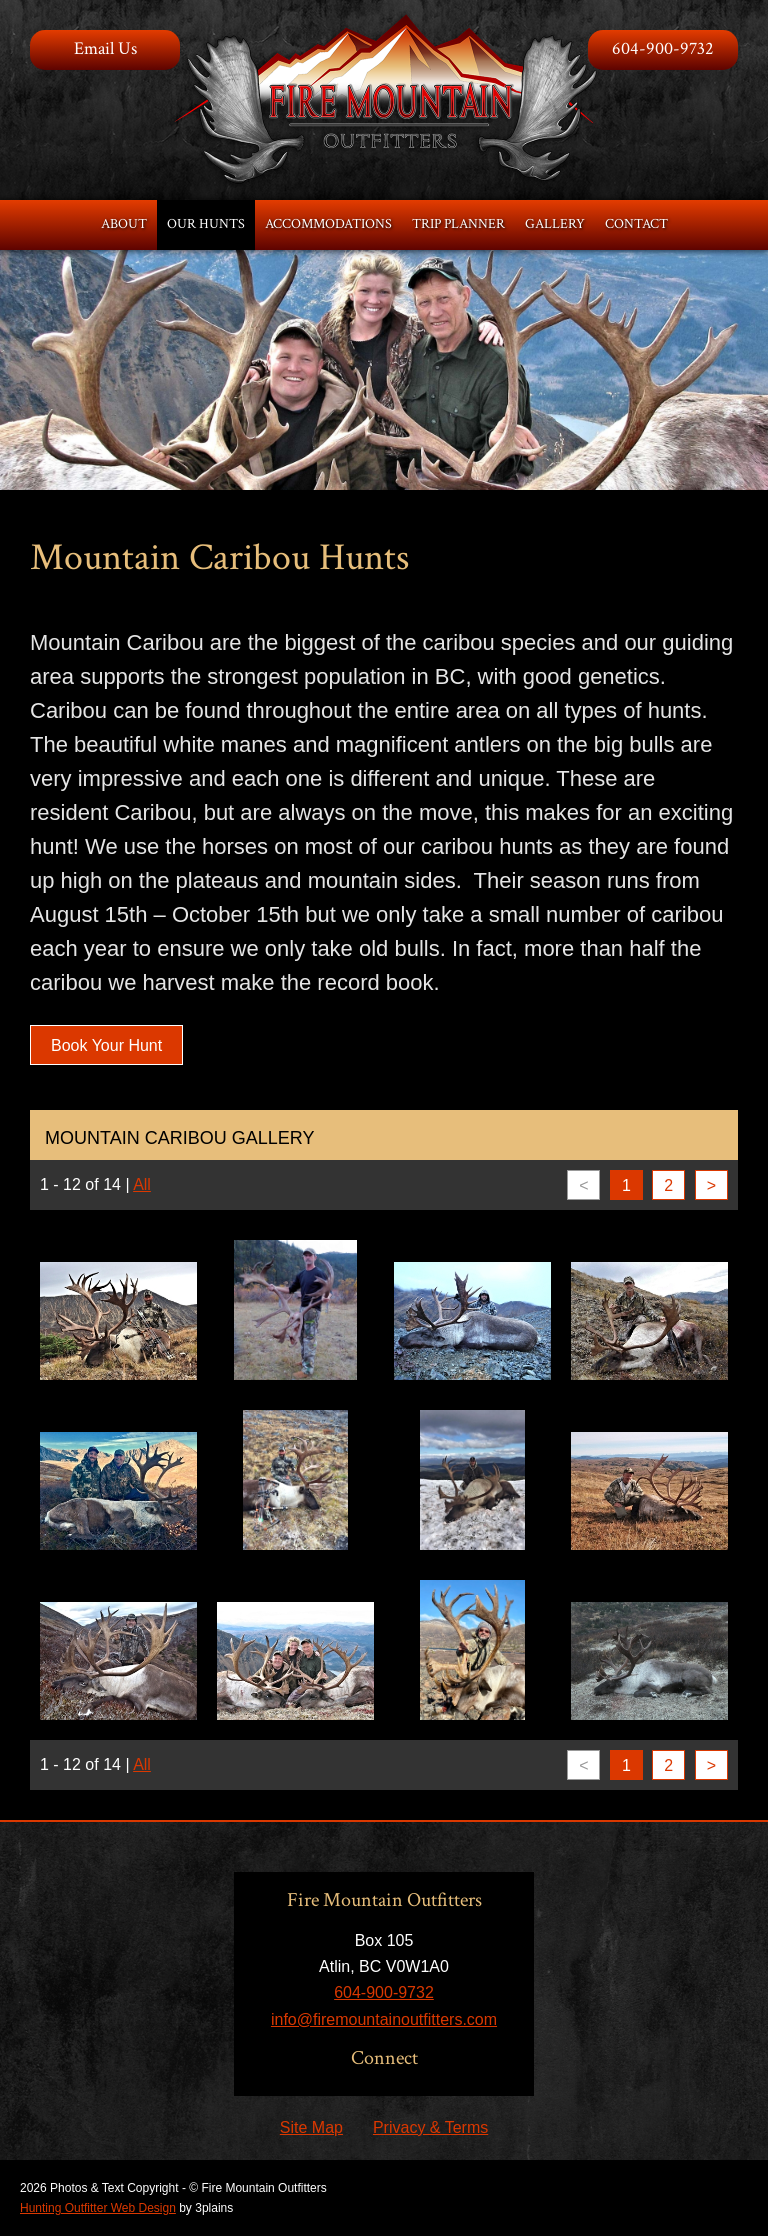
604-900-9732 (663, 48)
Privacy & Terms (430, 2127)
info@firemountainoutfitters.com (384, 2019)
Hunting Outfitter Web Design (98, 2208)
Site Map (311, 2127)
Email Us (105, 48)
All (142, 1184)
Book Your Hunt (106, 1045)
